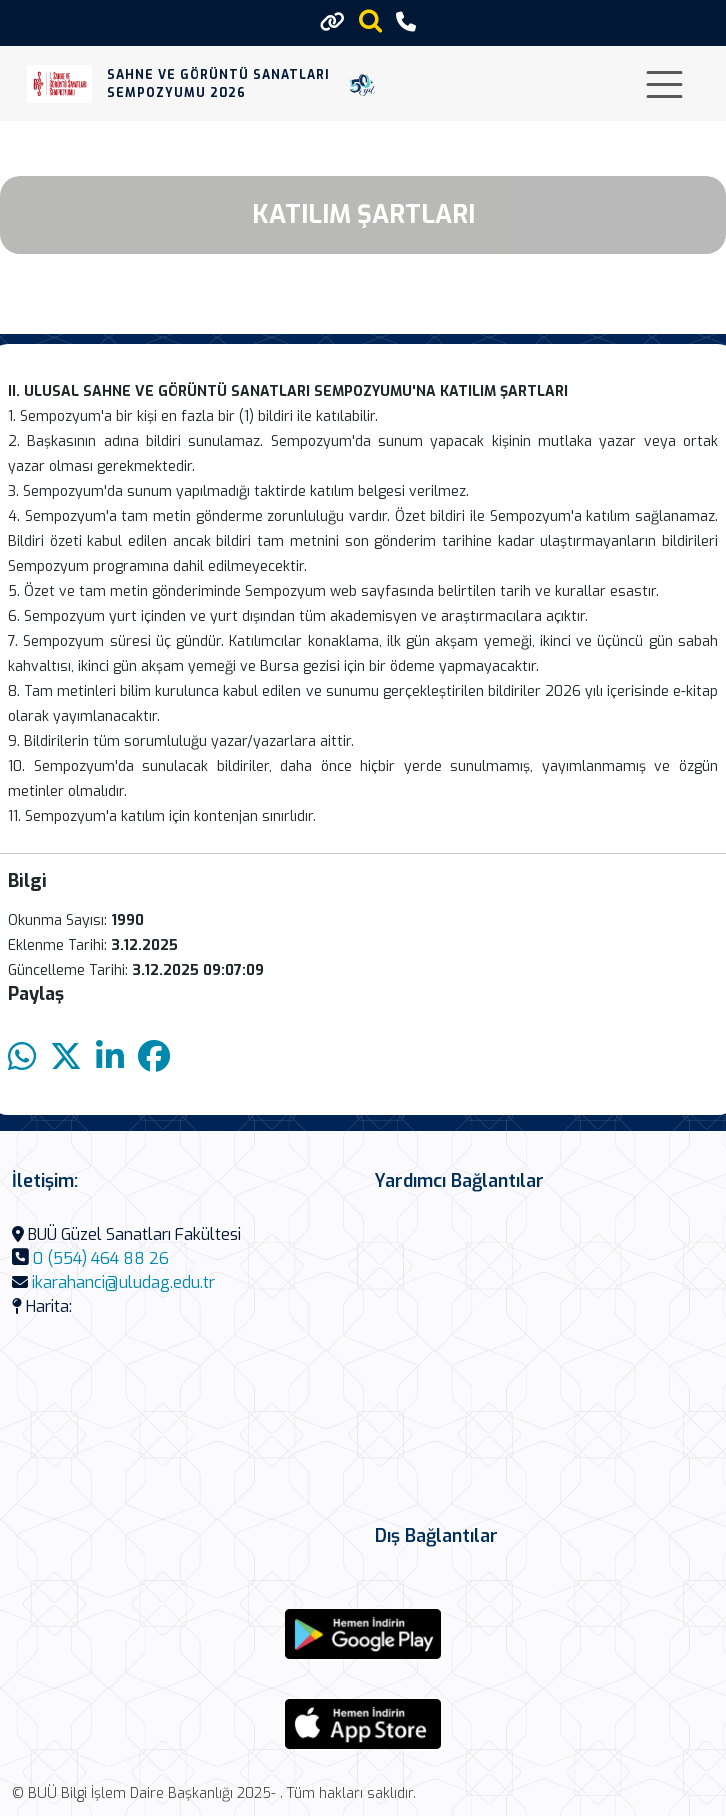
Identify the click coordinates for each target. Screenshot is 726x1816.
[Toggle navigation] (664, 84)
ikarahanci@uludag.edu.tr (123, 1282)
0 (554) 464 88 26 (101, 1258)
